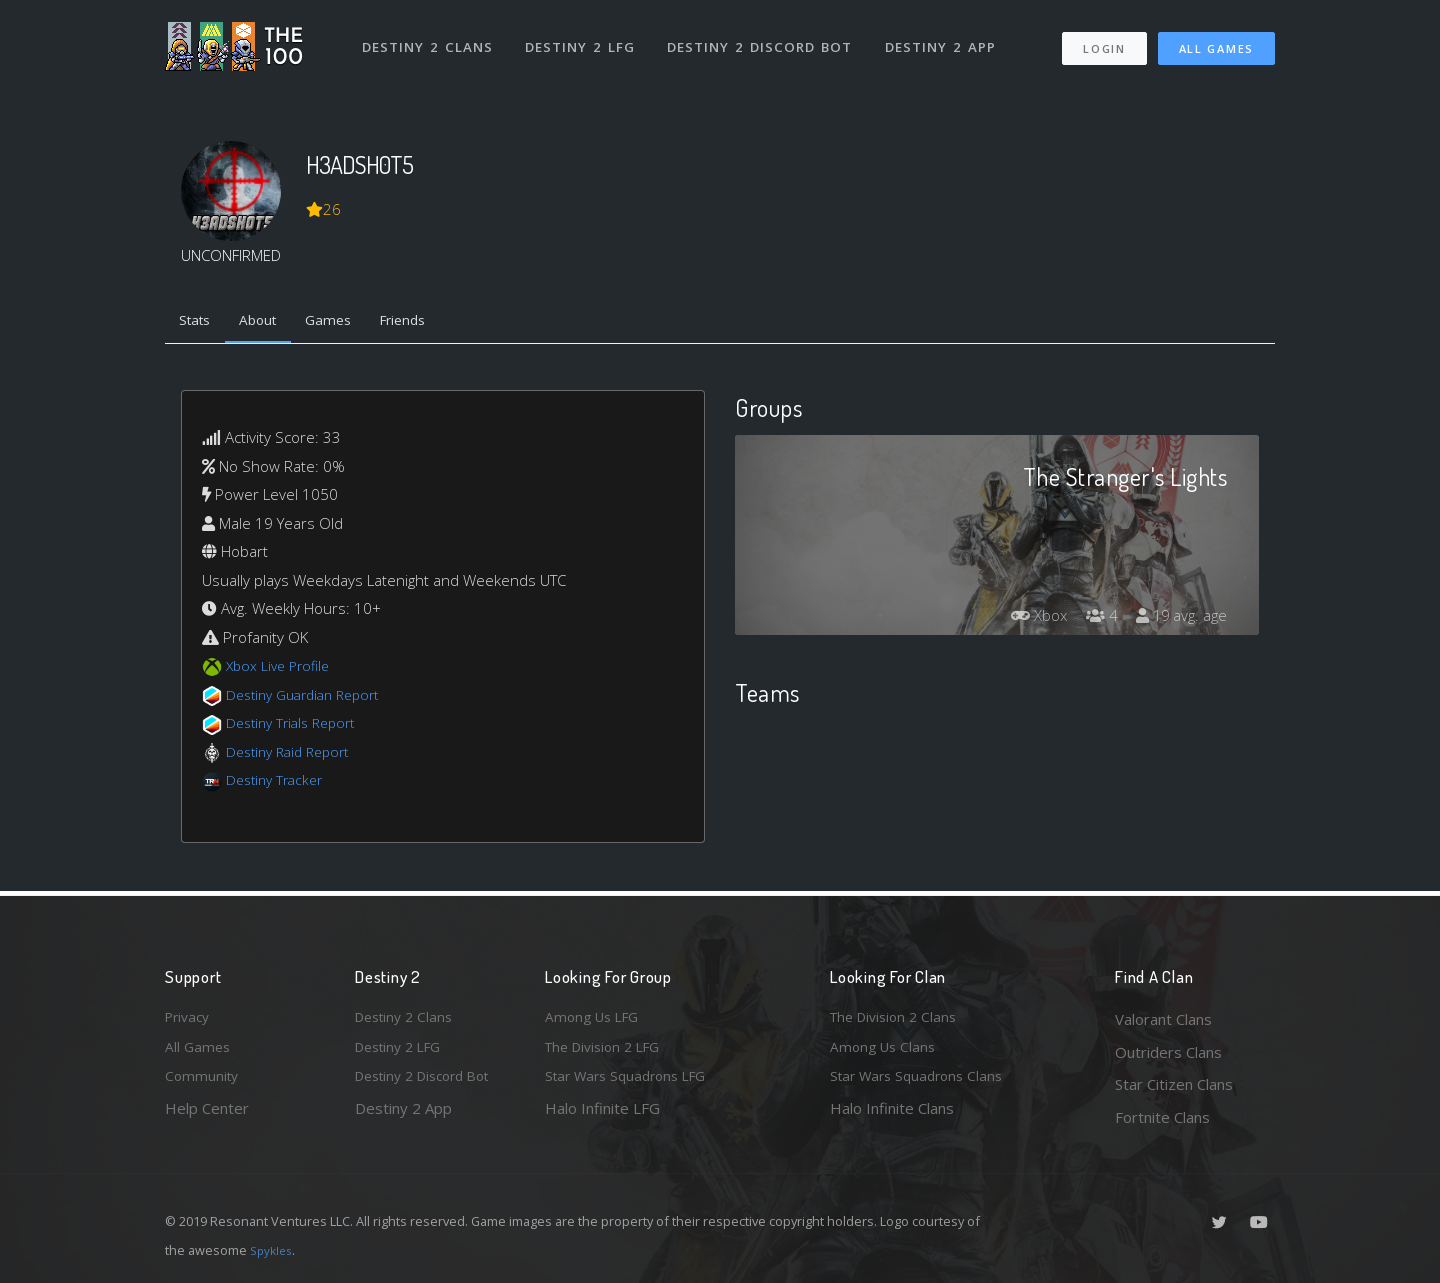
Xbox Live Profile (281, 670)
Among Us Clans (885, 1052)
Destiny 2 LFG (584, 38)
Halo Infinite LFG (602, 1117)
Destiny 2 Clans (429, 38)
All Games (1216, 40)
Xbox (1027, 619)
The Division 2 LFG (609, 1052)
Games (346, 323)
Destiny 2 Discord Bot (765, 38)
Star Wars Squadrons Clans (922, 1084)
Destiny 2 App (947, 38)
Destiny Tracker (278, 784)
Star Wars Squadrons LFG (633, 1084)
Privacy (190, 1019)
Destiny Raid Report (293, 755)
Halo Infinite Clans (892, 1117)
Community (203, 1084)
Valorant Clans (1163, 1019)
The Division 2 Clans (898, 1019)
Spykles (273, 1250)
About (269, 323)
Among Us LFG (596, 1019)
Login (1103, 40)
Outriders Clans (1168, 1052)
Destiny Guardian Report (310, 698)
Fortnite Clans (1162, 1117)
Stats (199, 323)
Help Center (207, 1117)
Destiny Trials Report (296, 727)
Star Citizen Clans (1174, 1084)
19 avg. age (1178, 619)
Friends (428, 323)
